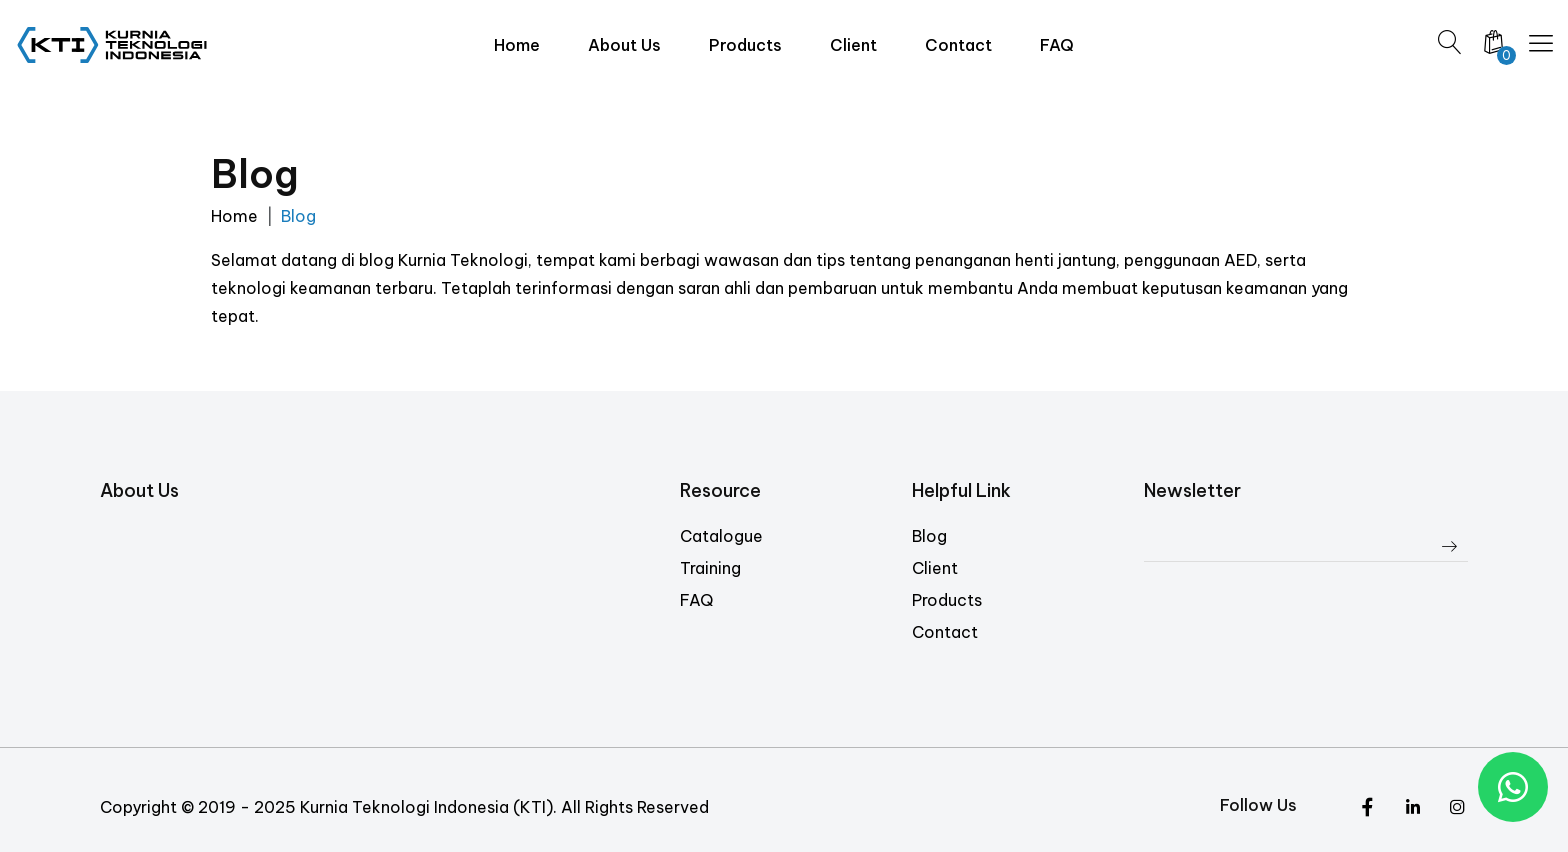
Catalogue (721, 536)
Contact (945, 632)
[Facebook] (1457, 808)
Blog (929, 536)
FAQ (696, 600)
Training (710, 568)
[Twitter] (1367, 808)
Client (935, 568)
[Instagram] (1412, 808)
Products (947, 600)
